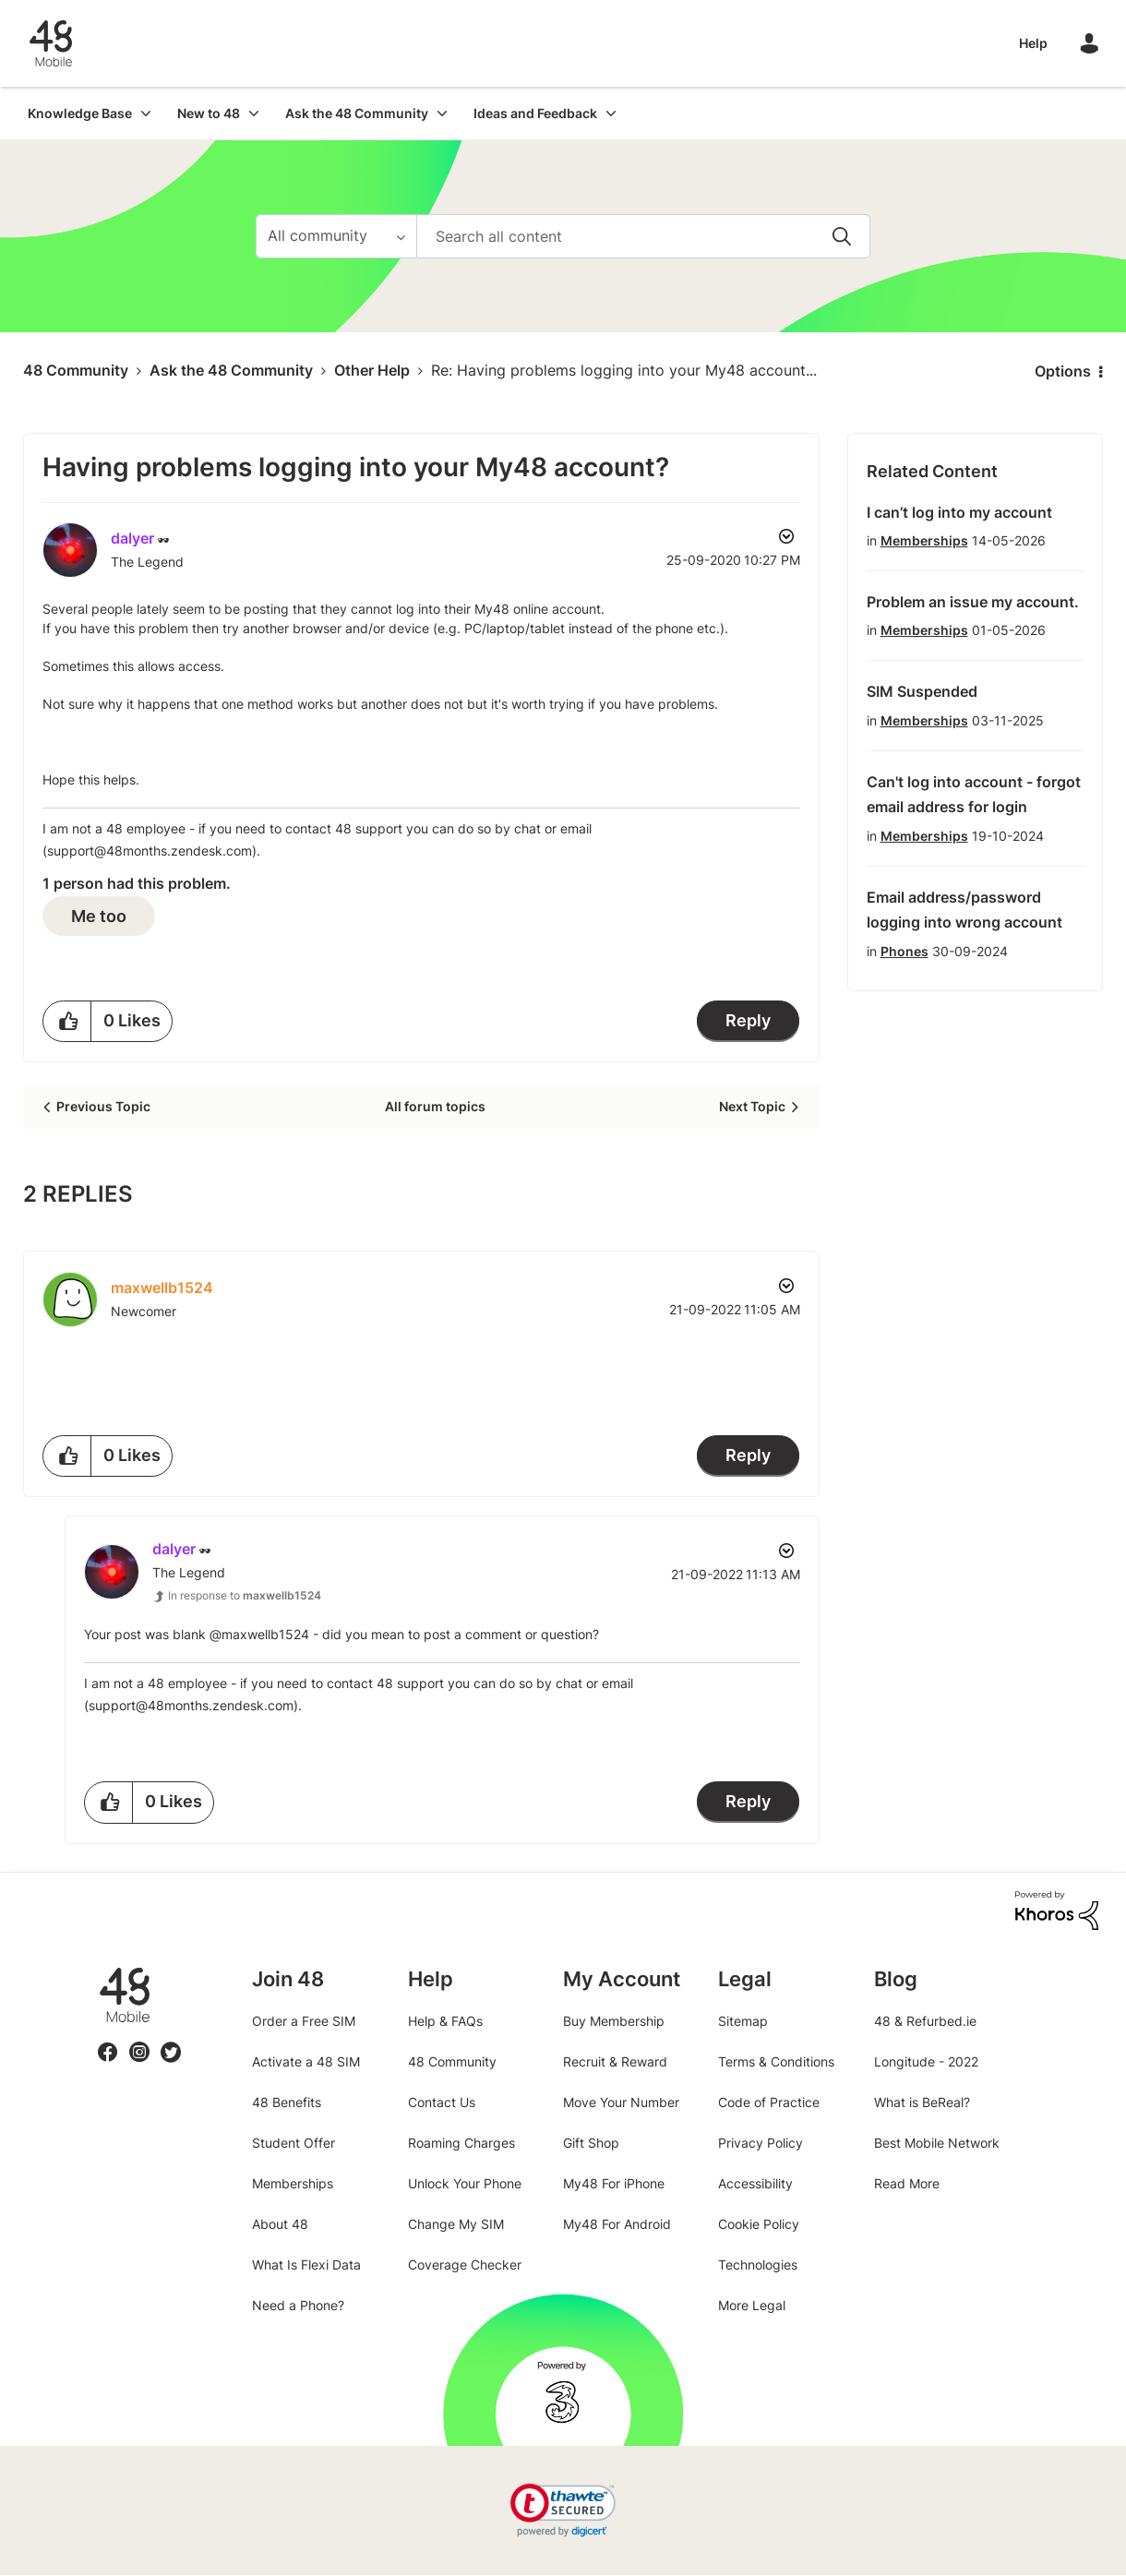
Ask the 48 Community (231, 370)
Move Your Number (621, 2102)
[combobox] (643, 236)
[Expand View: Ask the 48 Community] (442, 113)
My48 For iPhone (614, 2183)
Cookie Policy (758, 2224)
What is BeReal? (922, 2102)
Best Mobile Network (937, 2143)
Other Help (372, 370)
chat (527, 828)
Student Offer (293, 2143)
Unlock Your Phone (464, 2183)
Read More (907, 2183)
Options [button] (1063, 371)
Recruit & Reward (615, 2061)
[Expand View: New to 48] (254, 113)
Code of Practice (769, 2102)
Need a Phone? (298, 2305)
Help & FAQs (445, 2021)
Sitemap (743, 2021)
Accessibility (755, 2183)
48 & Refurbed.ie (925, 2021)
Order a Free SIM (303, 2021)
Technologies (757, 2264)
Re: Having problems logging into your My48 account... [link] (624, 370)
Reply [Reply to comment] (748, 1455)
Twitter (171, 2041)
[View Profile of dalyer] (132, 538)
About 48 (280, 2224)
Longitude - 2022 (926, 2061)
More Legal (751, 2305)
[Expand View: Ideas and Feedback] (611, 113)
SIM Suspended (922, 691)
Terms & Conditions (776, 2061)
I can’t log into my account (959, 512)
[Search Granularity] (336, 236)
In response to (244, 1595)
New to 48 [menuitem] (208, 113)
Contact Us (441, 2102)
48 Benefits (286, 2102)
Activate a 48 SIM (306, 2061)
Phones (904, 951)
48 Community (51, 43)
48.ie (98, 1967)
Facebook (108, 2041)
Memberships (924, 540)
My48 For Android (617, 2224)
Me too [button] (98, 916)
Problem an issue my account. (973, 602)
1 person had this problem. (136, 883)
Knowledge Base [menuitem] (80, 113)
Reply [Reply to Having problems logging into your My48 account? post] (748, 1020)
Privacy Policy (760, 2143)
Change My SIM (456, 2224)
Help (1033, 43)
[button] (67, 1021)
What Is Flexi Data (306, 2264)
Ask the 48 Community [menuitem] (356, 113)
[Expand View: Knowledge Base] (146, 113)
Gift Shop (591, 2143)
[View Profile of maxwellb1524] (162, 1287)
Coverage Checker (464, 2264)
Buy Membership (614, 2021)
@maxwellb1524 (259, 1634)
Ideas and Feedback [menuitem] (535, 113)
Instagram (139, 2041)
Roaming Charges (461, 2143)
